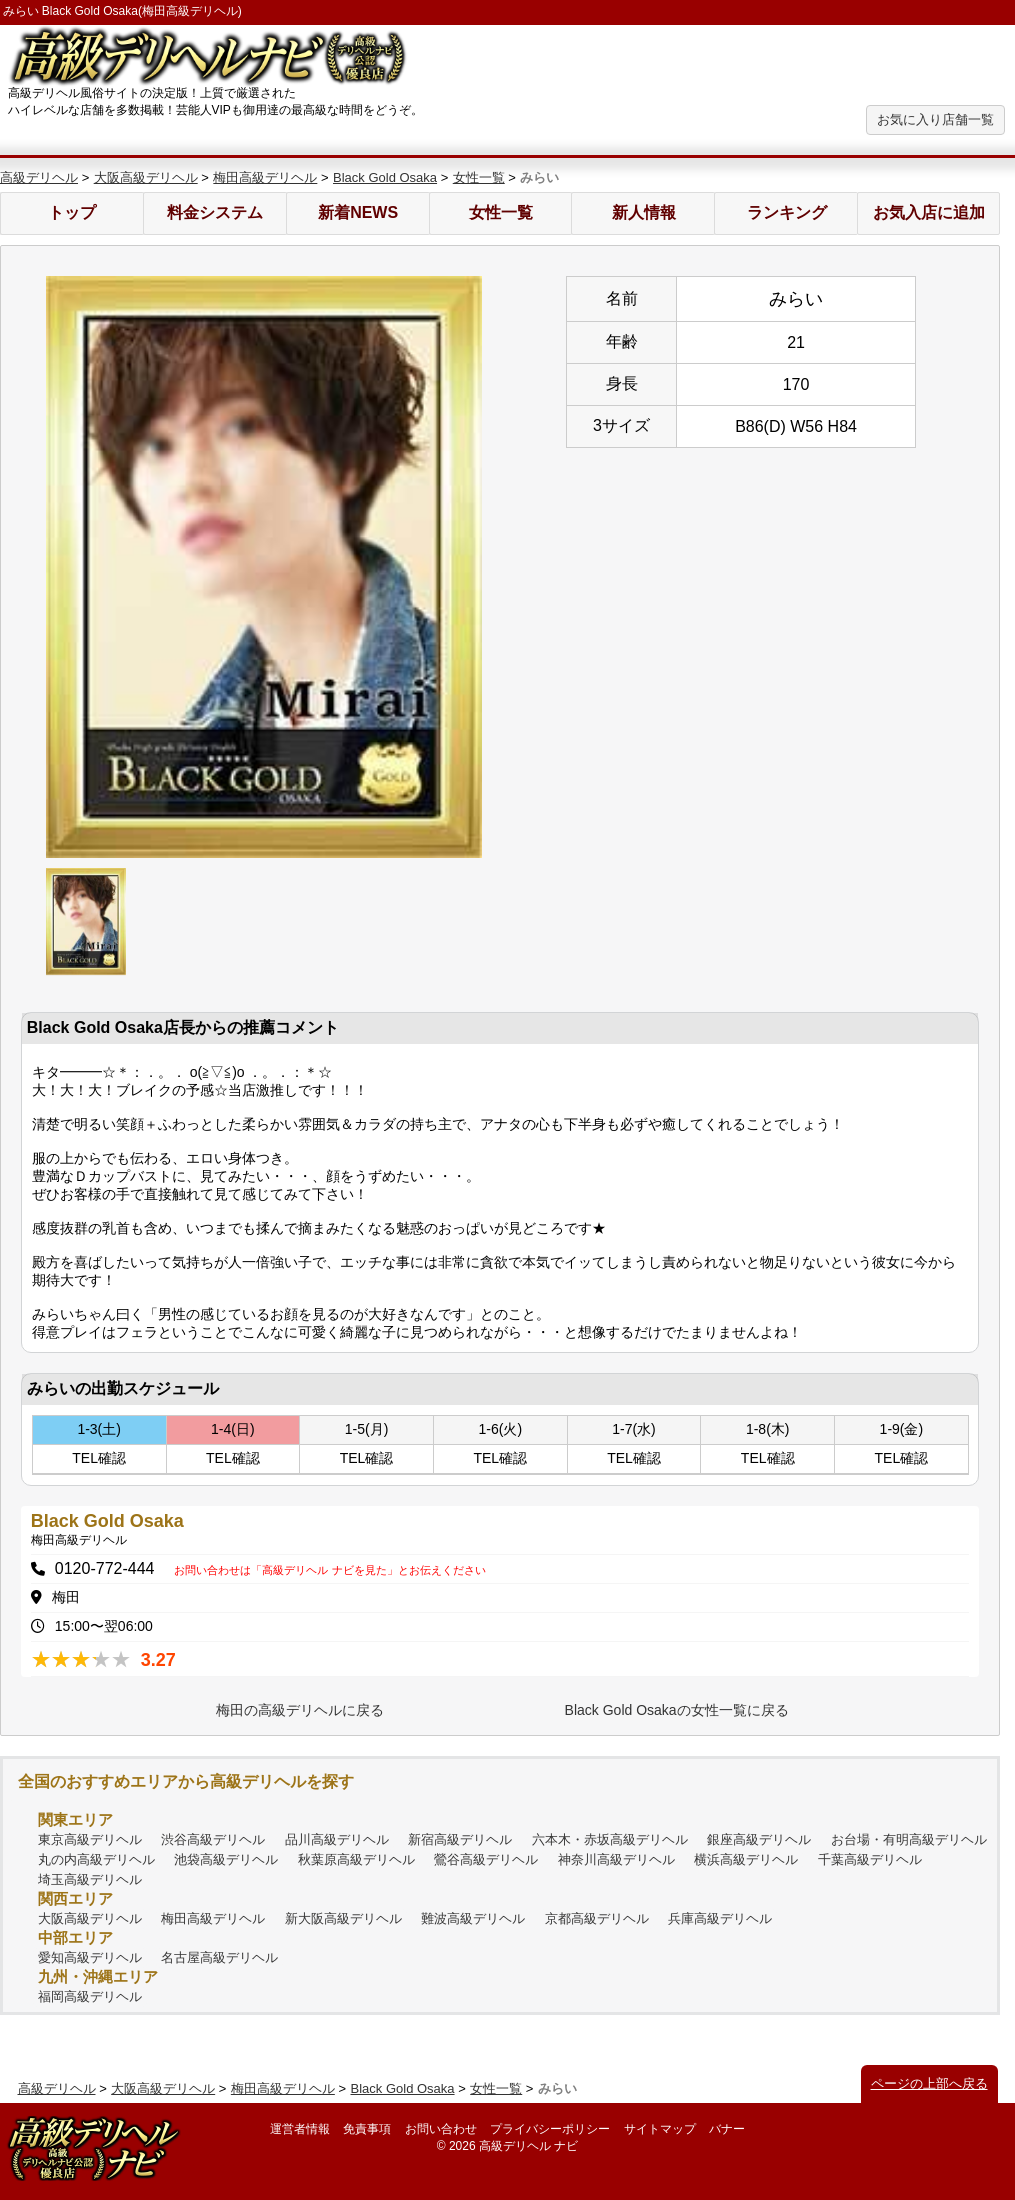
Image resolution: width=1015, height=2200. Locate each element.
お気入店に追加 (929, 212)
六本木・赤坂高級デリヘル (610, 1839)
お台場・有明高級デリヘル (909, 1839)
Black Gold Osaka (385, 177)
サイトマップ (660, 2129)
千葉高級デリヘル (870, 1859)
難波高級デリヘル (473, 1918)
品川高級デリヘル (337, 1839)
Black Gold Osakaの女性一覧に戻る (677, 1710)
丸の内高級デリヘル (96, 1859)
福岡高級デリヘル (90, 1996)
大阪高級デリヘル (146, 177)
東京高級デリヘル (90, 1839)
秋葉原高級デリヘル (356, 1859)
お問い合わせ (441, 2129)
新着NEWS (358, 212)
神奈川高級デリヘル (616, 1859)
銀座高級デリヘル (759, 1839)
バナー (727, 2129)
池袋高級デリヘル (226, 1859)
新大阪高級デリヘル (343, 1918)
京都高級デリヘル (597, 1918)
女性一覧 (479, 177)
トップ (72, 212)
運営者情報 (300, 2129)
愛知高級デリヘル (90, 1957)
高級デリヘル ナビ (528, 2146)
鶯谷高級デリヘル (486, 1859)
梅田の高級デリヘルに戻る (300, 1710)
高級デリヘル (39, 177)
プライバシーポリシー (550, 2129)
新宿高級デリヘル (460, 1839)
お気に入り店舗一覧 (935, 119)
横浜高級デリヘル (746, 1859)
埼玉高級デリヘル (90, 1879)
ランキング (787, 212)
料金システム (215, 212)
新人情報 (644, 212)
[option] (264, 567)
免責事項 (367, 2129)
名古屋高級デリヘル (219, 1957)
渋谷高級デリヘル (213, 1839)
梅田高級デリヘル (265, 177)
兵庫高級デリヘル (720, 1918)
